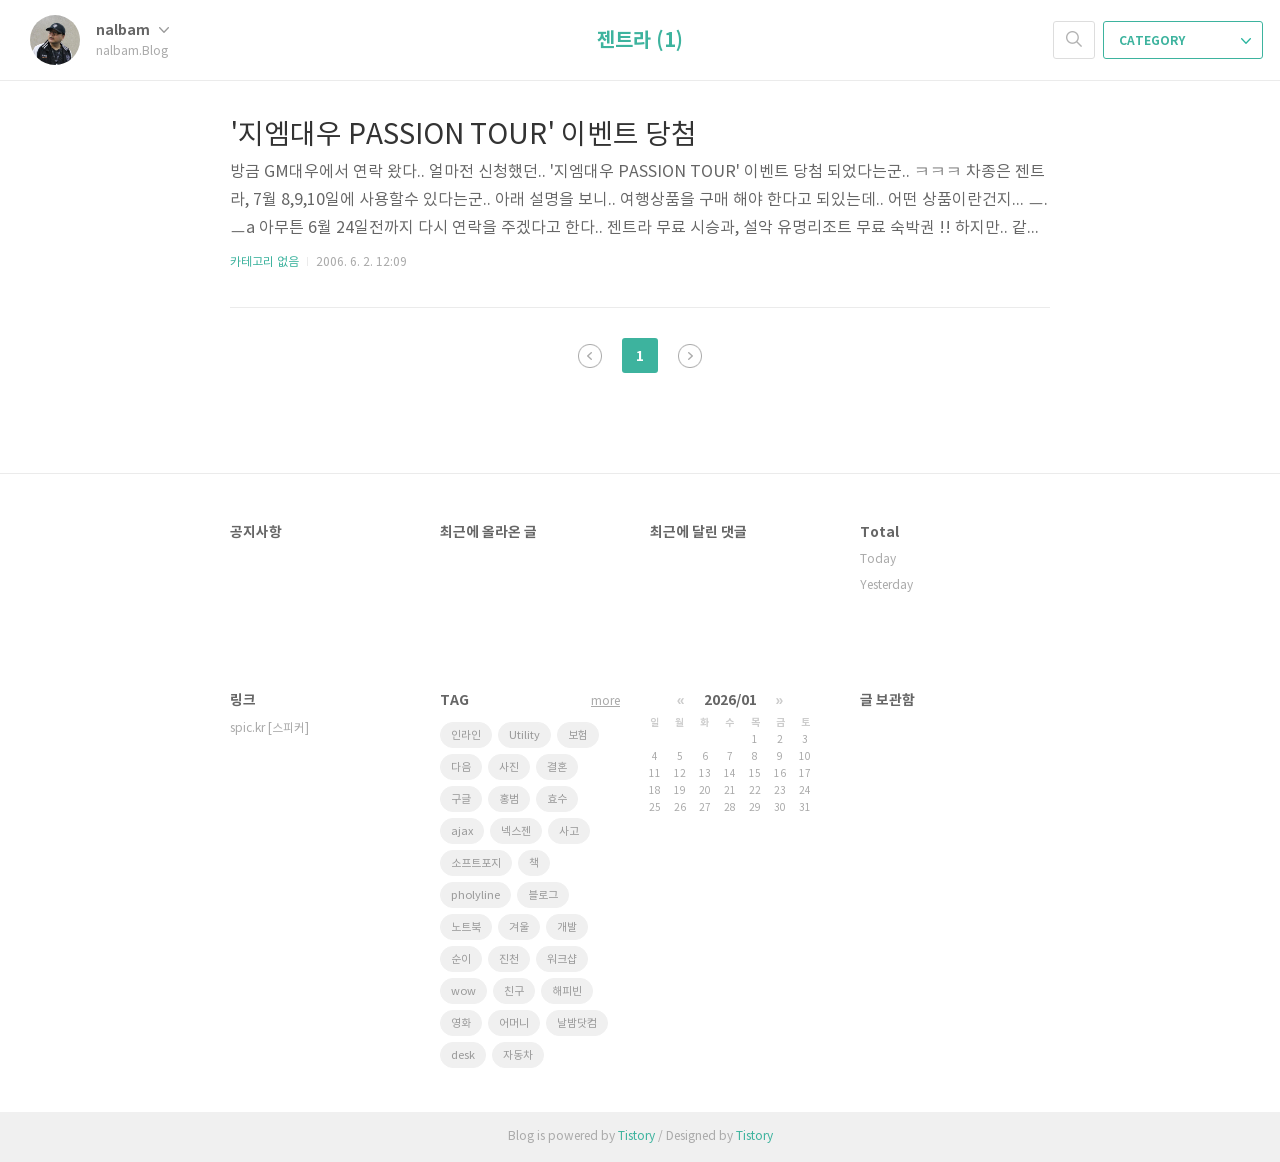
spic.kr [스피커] (269, 728)
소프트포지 (476, 863)
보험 (578, 735)
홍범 (509, 799)
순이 (461, 959)
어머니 (514, 1023)
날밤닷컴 (577, 1023)
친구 (514, 991)
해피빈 (567, 991)
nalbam (132, 30)
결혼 (557, 767)
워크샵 (562, 959)
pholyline (475, 895)
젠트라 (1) (640, 41)
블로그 (543, 895)
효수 (557, 799)
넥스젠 (516, 831)
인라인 (466, 735)
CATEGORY (1185, 41)
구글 (461, 799)
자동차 (518, 1055)
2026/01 (730, 700)
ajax (462, 831)
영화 (461, 1023)
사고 (569, 831)
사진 (509, 767)
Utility (524, 735)
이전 (590, 356)
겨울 (519, 927)
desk (463, 1055)
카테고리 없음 (264, 262)
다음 (690, 356)
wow (463, 991)
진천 (509, 959)
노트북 (466, 927)
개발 (567, 927)
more (605, 701)
